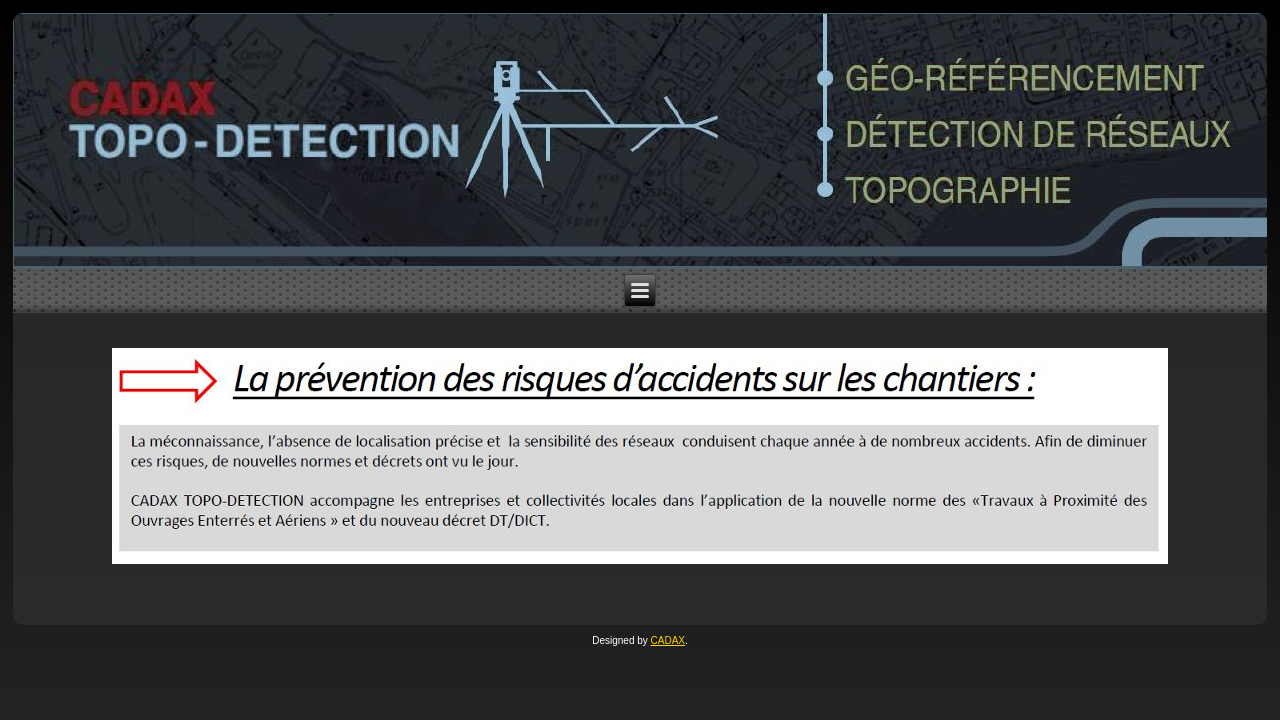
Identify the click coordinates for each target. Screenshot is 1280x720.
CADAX (668, 640)
